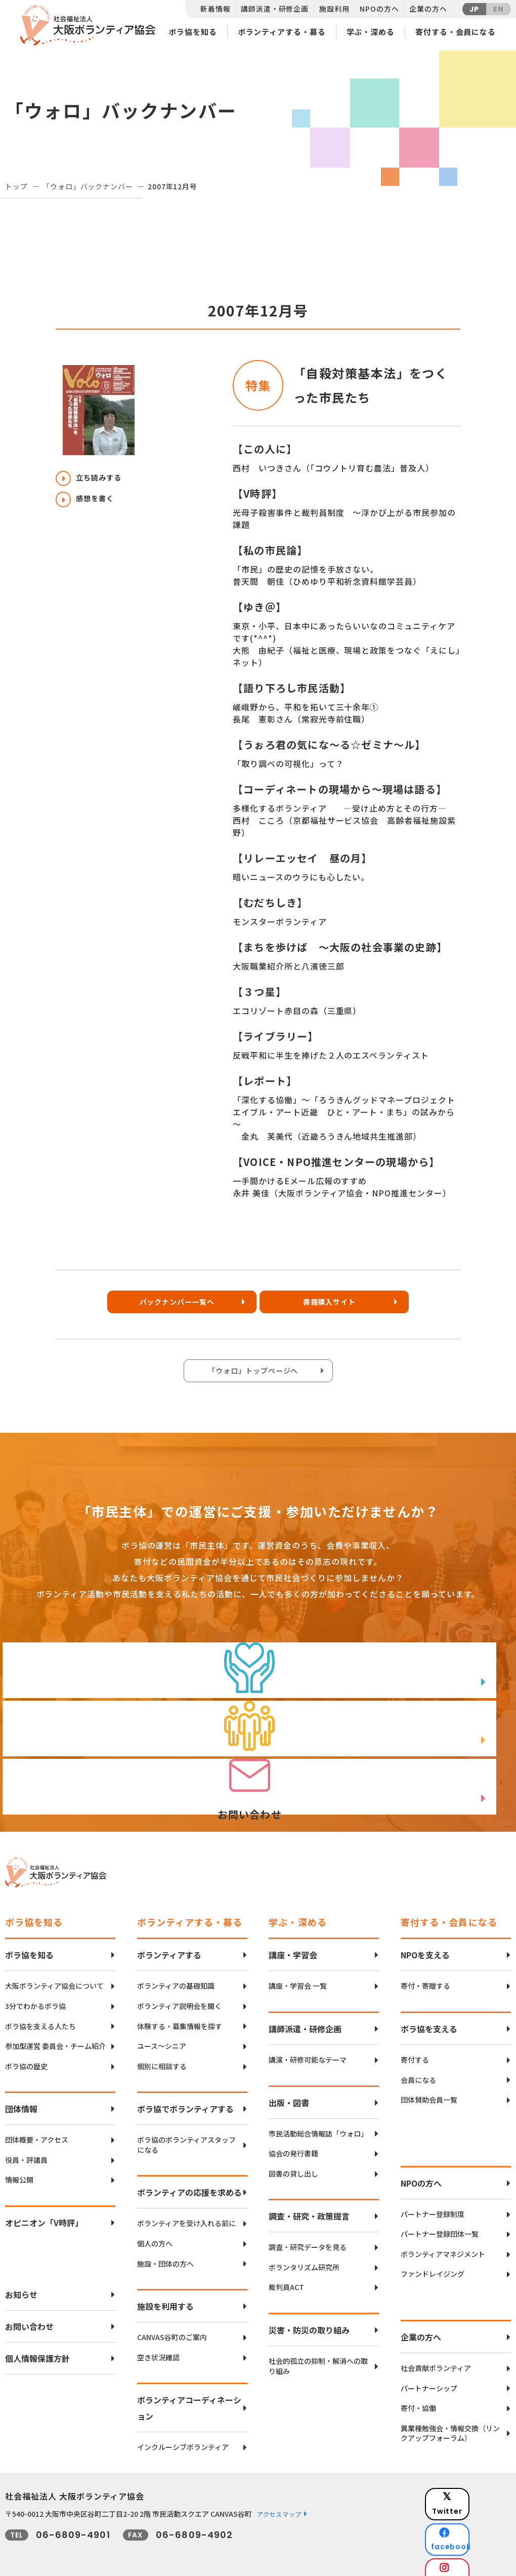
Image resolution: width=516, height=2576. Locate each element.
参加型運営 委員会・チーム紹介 (55, 2031)
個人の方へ (155, 2228)
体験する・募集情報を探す (179, 2011)
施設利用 (334, 9)
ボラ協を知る (192, 31)
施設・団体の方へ (165, 2248)
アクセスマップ (279, 2498)
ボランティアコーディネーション (189, 2393)
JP (474, 9)
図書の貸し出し (293, 2158)
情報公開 (19, 2164)
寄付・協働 (418, 2393)
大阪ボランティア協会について (54, 1971)
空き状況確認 (158, 2342)
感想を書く (90, 504)
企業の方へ (428, 9)
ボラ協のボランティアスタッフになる (186, 2130)
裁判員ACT (286, 2272)
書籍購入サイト (337, 1305)
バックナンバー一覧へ (175, 1305)
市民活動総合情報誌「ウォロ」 (318, 2118)
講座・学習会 (293, 1940)
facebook (476, 2508)
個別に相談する (162, 2051)
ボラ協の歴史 (26, 2051)
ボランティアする (169, 1940)
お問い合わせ (29, 2311)
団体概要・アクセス (36, 2124)
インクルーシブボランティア (183, 2432)
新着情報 (215, 9)
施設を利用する (165, 2291)
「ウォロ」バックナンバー (87, 186)
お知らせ (21, 2279)
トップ (16, 186)
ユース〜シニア (161, 2031)
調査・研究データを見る (308, 2232)
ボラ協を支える (429, 2013)
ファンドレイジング (432, 2259)
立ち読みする (94, 479)
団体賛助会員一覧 (429, 2084)
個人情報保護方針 (37, 2343)
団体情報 (21, 2093)
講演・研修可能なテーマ (308, 2044)
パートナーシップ (429, 2373)
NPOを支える (425, 1940)
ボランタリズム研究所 (304, 2252)
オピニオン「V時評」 (44, 2207)
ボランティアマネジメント (443, 2239)
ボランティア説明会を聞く (179, 1991)
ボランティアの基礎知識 (175, 1971)
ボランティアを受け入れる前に (186, 2208)
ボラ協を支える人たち (40, 2011)
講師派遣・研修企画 (275, 9)
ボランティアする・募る (282, 31)
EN (498, 9)
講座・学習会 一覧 (298, 1971)
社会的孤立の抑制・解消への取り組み (318, 2351)
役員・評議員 (26, 2145)
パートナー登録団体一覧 (440, 2219)
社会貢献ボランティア (436, 2353)
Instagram (475, 2533)
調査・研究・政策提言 (309, 2201)
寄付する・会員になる (455, 31)
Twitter (475, 2482)
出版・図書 (289, 2087)
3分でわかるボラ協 (35, 1991)
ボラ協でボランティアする (185, 2093)
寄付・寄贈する (425, 1971)
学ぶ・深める (371, 31)
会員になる (418, 2064)
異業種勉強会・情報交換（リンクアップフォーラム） (450, 2418)
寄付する (415, 2044)
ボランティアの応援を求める (189, 2177)
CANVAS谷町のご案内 (172, 2322)
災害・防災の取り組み (309, 2315)
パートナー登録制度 (432, 2199)
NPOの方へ (379, 9)
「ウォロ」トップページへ (255, 1374)
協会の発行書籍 (293, 2138)
